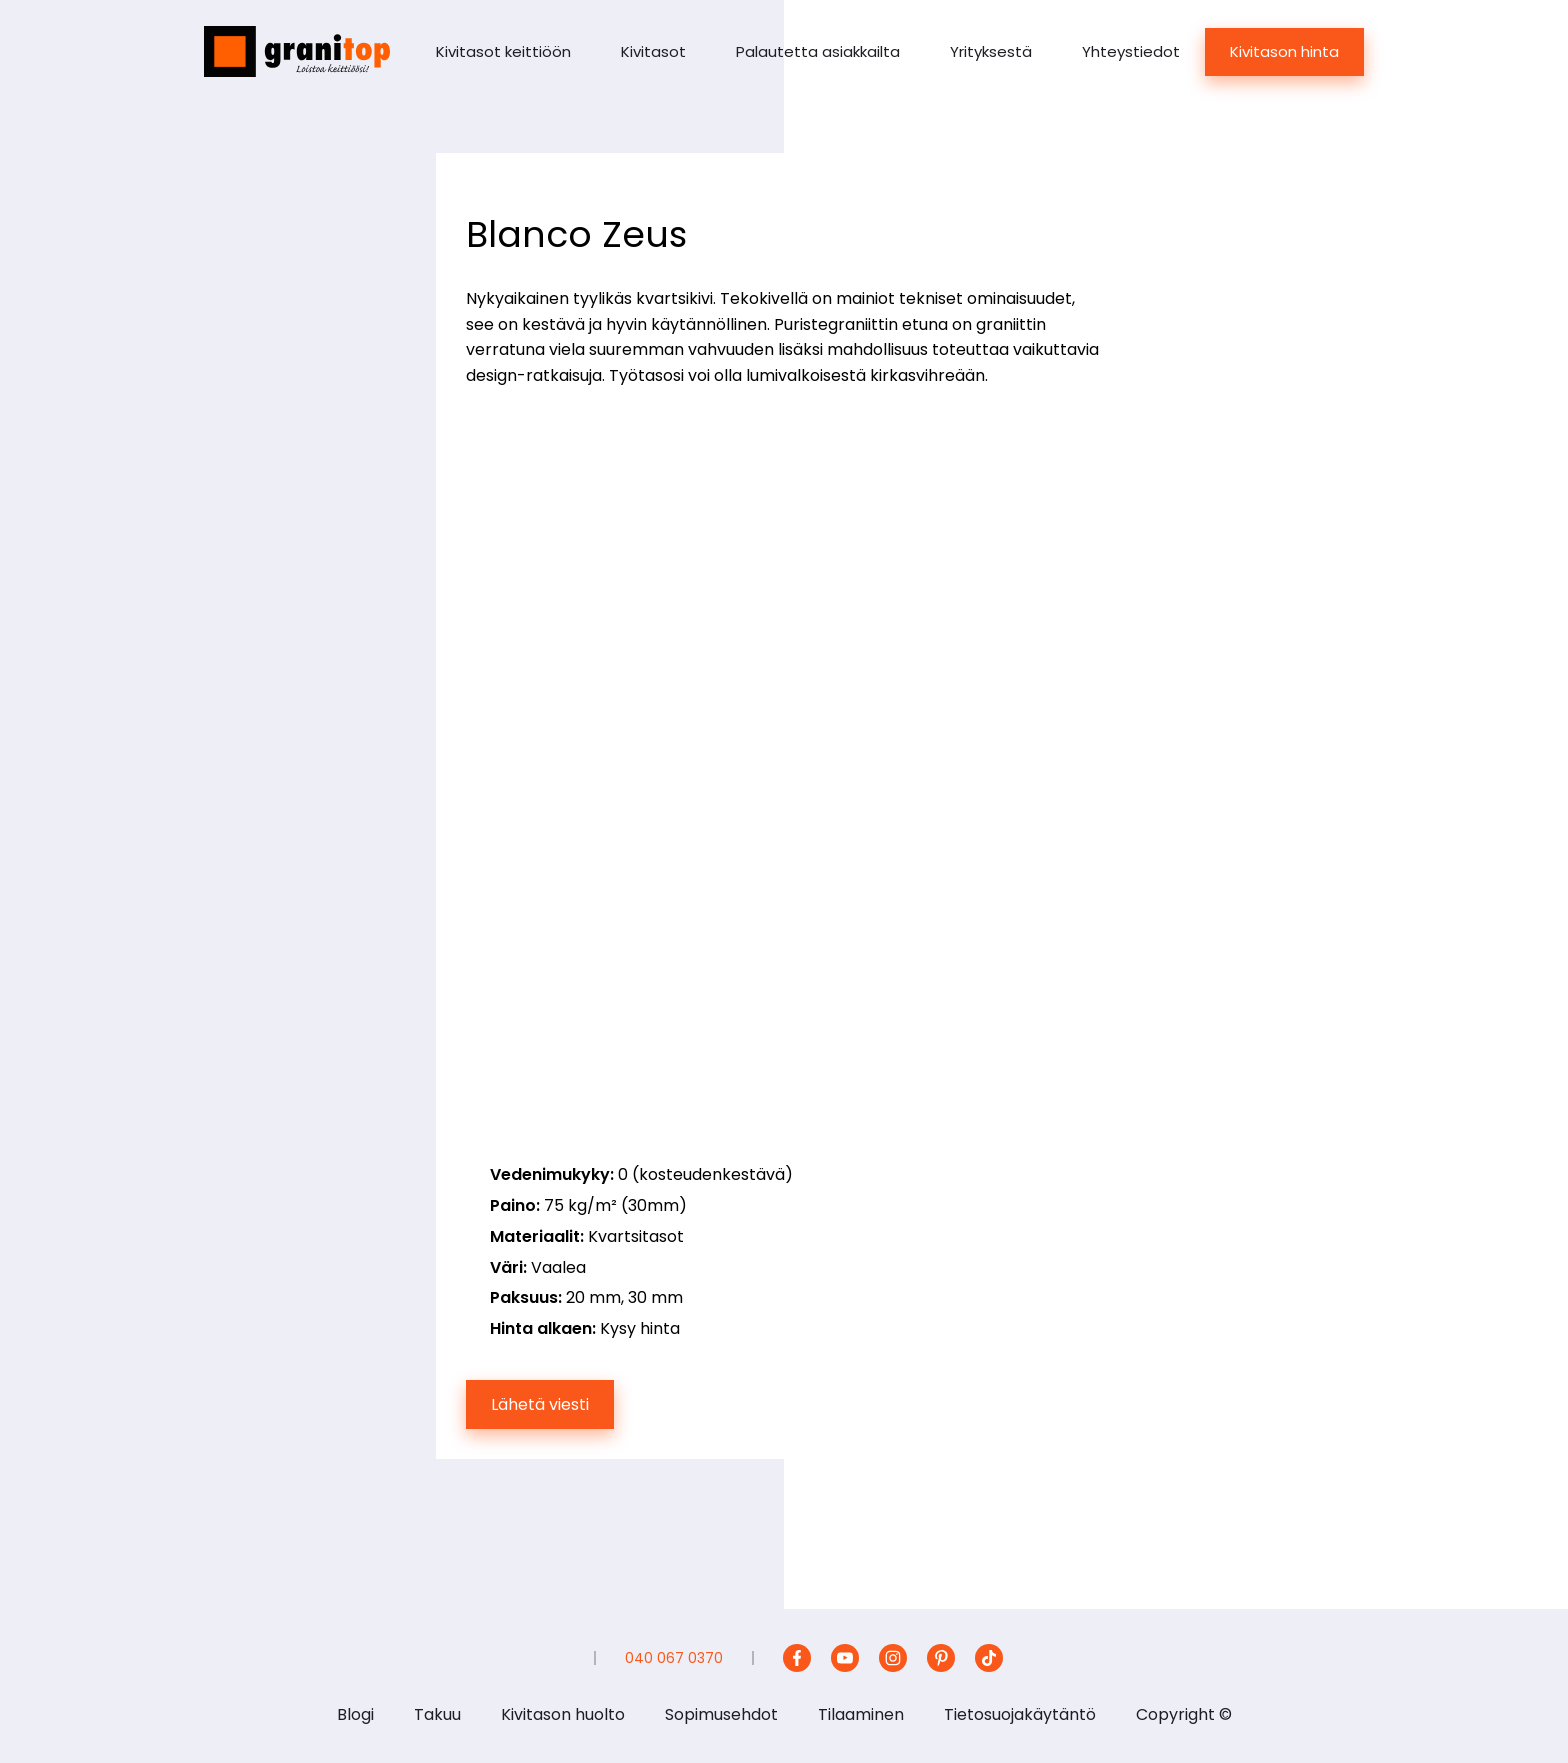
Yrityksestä (991, 51)
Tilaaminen (861, 1714)
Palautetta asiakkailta (818, 51)
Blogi (355, 1714)
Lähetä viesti (540, 1404)
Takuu (437, 1714)
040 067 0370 (674, 1658)
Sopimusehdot (721, 1714)
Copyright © (1184, 1714)
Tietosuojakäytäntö (1020, 1714)
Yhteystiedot (1131, 51)
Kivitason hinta (1284, 51)
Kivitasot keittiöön (503, 51)
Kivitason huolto (563, 1714)
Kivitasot (653, 51)
